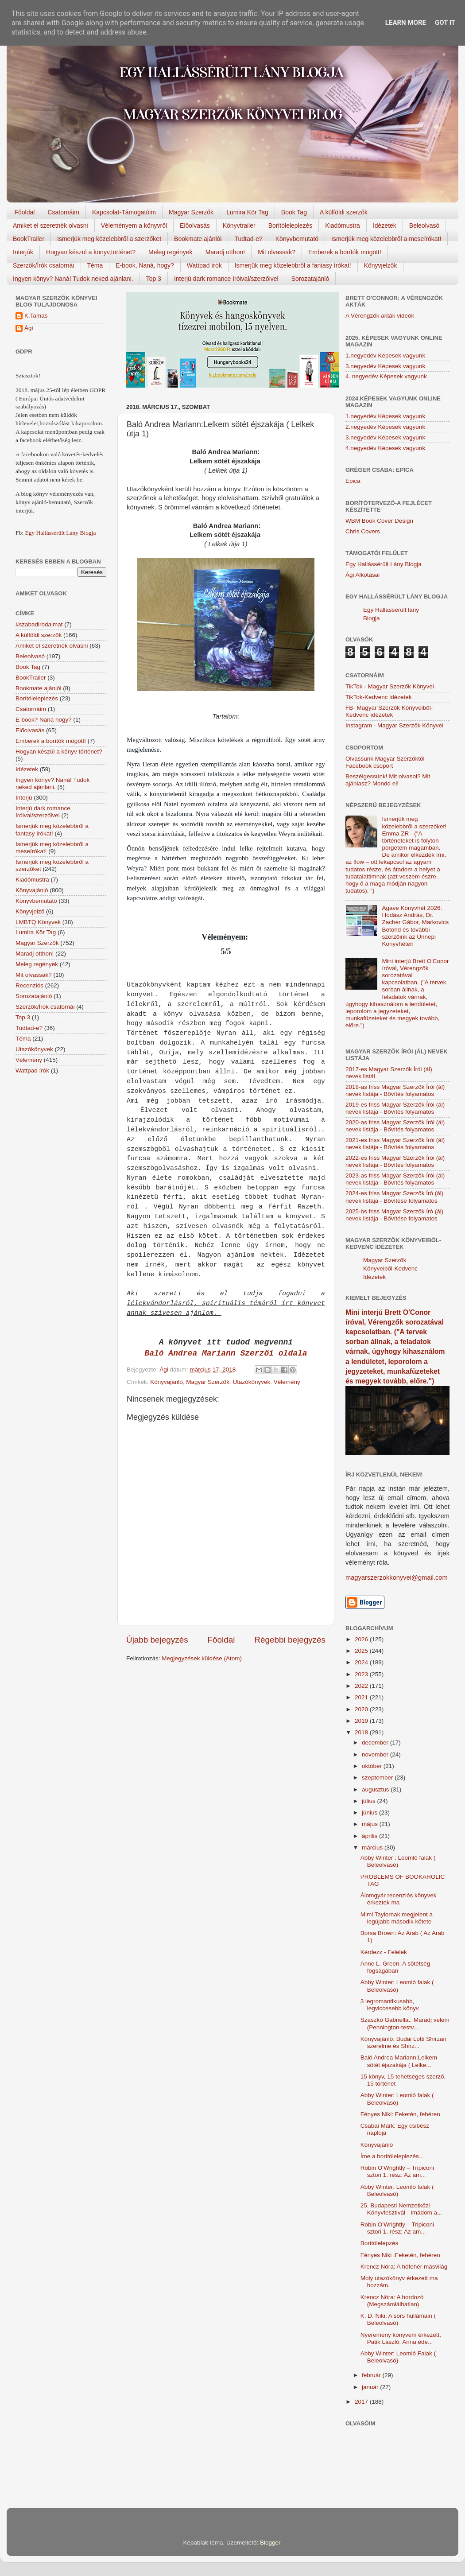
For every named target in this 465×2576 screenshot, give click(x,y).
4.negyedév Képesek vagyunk (385, 448)
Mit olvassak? (276, 252)
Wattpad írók (204, 265)
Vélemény (287, 1382)
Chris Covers (362, 531)
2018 (362, 1732)
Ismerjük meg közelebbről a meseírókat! (386, 238)
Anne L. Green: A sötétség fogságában (395, 1967)
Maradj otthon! (225, 252)
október (373, 1766)
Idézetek (384, 225)
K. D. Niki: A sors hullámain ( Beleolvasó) (398, 2319)
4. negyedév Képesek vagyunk (386, 376)
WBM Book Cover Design (379, 520)
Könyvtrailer (239, 225)
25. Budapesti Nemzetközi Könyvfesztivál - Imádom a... (401, 2209)
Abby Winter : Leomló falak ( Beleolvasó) (398, 1861)
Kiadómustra (342, 225)
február (372, 2375)
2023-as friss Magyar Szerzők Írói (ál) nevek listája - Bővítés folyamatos (395, 1179)
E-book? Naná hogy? (44, 719)
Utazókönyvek (251, 1382)
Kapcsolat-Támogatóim (124, 212)
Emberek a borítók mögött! (344, 252)
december (376, 1742)
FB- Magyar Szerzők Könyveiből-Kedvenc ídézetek (389, 711)
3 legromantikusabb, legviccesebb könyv (389, 2005)
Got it (445, 23)
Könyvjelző (30, 911)
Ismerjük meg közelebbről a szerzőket (109, 238)
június (370, 1812)
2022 (362, 1685)
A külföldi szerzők (344, 212)
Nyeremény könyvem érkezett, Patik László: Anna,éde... (400, 2338)
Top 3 (153, 278)
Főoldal (25, 212)
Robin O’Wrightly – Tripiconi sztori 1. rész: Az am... (397, 2171)
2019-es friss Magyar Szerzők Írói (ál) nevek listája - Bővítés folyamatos (395, 1108)
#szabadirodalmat (39, 624)
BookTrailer (28, 238)
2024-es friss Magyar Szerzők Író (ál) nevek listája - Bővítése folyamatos (394, 1197)
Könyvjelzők (380, 265)
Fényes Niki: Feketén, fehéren (400, 2114)
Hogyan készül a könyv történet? (59, 751)
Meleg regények (170, 252)
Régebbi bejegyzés (290, 1639)
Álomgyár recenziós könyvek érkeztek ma (398, 1899)
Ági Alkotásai (362, 574)
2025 (362, 1650)
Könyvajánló (166, 1382)
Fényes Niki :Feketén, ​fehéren (400, 2255)
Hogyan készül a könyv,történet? (91, 252)
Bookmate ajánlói (197, 238)
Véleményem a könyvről (134, 225)
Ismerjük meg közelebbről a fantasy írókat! (293, 265)
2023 (362, 1674)
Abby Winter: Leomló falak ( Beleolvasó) (397, 1986)
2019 (362, 1720)
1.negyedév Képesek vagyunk (385, 355)
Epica (352, 481)
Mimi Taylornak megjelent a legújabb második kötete (396, 1918)
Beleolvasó (424, 225)
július (369, 1801)
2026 (362, 1639)
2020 (362, 1709)
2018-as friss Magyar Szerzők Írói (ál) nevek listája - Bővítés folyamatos (395, 1090)
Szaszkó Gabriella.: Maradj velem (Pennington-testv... (405, 2023)
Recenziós (29, 985)
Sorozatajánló (310, 278)
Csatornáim (63, 212)
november (376, 1754)
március (373, 1847)
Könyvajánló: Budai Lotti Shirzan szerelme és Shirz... (403, 2042)
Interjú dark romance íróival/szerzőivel (226, 278)
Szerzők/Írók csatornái (43, 265)
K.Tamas (36, 315)
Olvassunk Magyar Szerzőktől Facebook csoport (385, 762)
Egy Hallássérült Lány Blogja (60, 532)
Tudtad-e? (248, 238)
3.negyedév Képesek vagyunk (385, 366)
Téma (95, 265)
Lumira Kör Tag (247, 212)
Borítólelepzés (379, 2243)
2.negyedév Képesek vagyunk (385, 427)
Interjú (24, 797)
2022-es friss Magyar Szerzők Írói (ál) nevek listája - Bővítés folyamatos (395, 1161)
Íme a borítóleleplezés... (392, 2156)
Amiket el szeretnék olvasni (50, 225)
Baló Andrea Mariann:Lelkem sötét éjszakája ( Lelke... (398, 2061)
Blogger (270, 2542)
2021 (362, 1697)
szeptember (378, 1777)
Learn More (405, 23)
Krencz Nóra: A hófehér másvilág (404, 2266)
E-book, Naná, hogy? (145, 265)
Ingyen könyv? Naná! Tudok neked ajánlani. (73, 278)
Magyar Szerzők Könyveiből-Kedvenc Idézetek (390, 1268)
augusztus (376, 1789)
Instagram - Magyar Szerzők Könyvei (394, 725)
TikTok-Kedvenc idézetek (378, 697)
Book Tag (294, 212)
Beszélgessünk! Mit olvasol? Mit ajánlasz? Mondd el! (387, 780)
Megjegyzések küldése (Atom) (202, 1658)
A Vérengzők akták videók (379, 315)
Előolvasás (195, 225)
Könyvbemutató (296, 238)
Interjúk (23, 252)
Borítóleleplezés (290, 225)
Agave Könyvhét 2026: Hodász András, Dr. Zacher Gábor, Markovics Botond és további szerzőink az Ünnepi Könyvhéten (415, 926)
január (371, 2387)
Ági (28, 328)
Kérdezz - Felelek (383, 1952)
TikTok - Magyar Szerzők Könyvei (389, 686)
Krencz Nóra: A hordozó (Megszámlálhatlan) (392, 2301)
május (371, 1824)
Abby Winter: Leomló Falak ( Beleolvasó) (398, 2357)
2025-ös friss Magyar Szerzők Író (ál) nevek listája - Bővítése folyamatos (394, 1215)
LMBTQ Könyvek (38, 922)
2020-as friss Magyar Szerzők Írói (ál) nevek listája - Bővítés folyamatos (395, 1126)
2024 (362, 1662)
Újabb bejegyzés (157, 1639)
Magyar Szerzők (191, 212)
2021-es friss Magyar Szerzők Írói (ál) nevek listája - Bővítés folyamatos (395, 1143)
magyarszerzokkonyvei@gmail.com (396, 1577)
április (370, 1836)
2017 (362, 2401)
